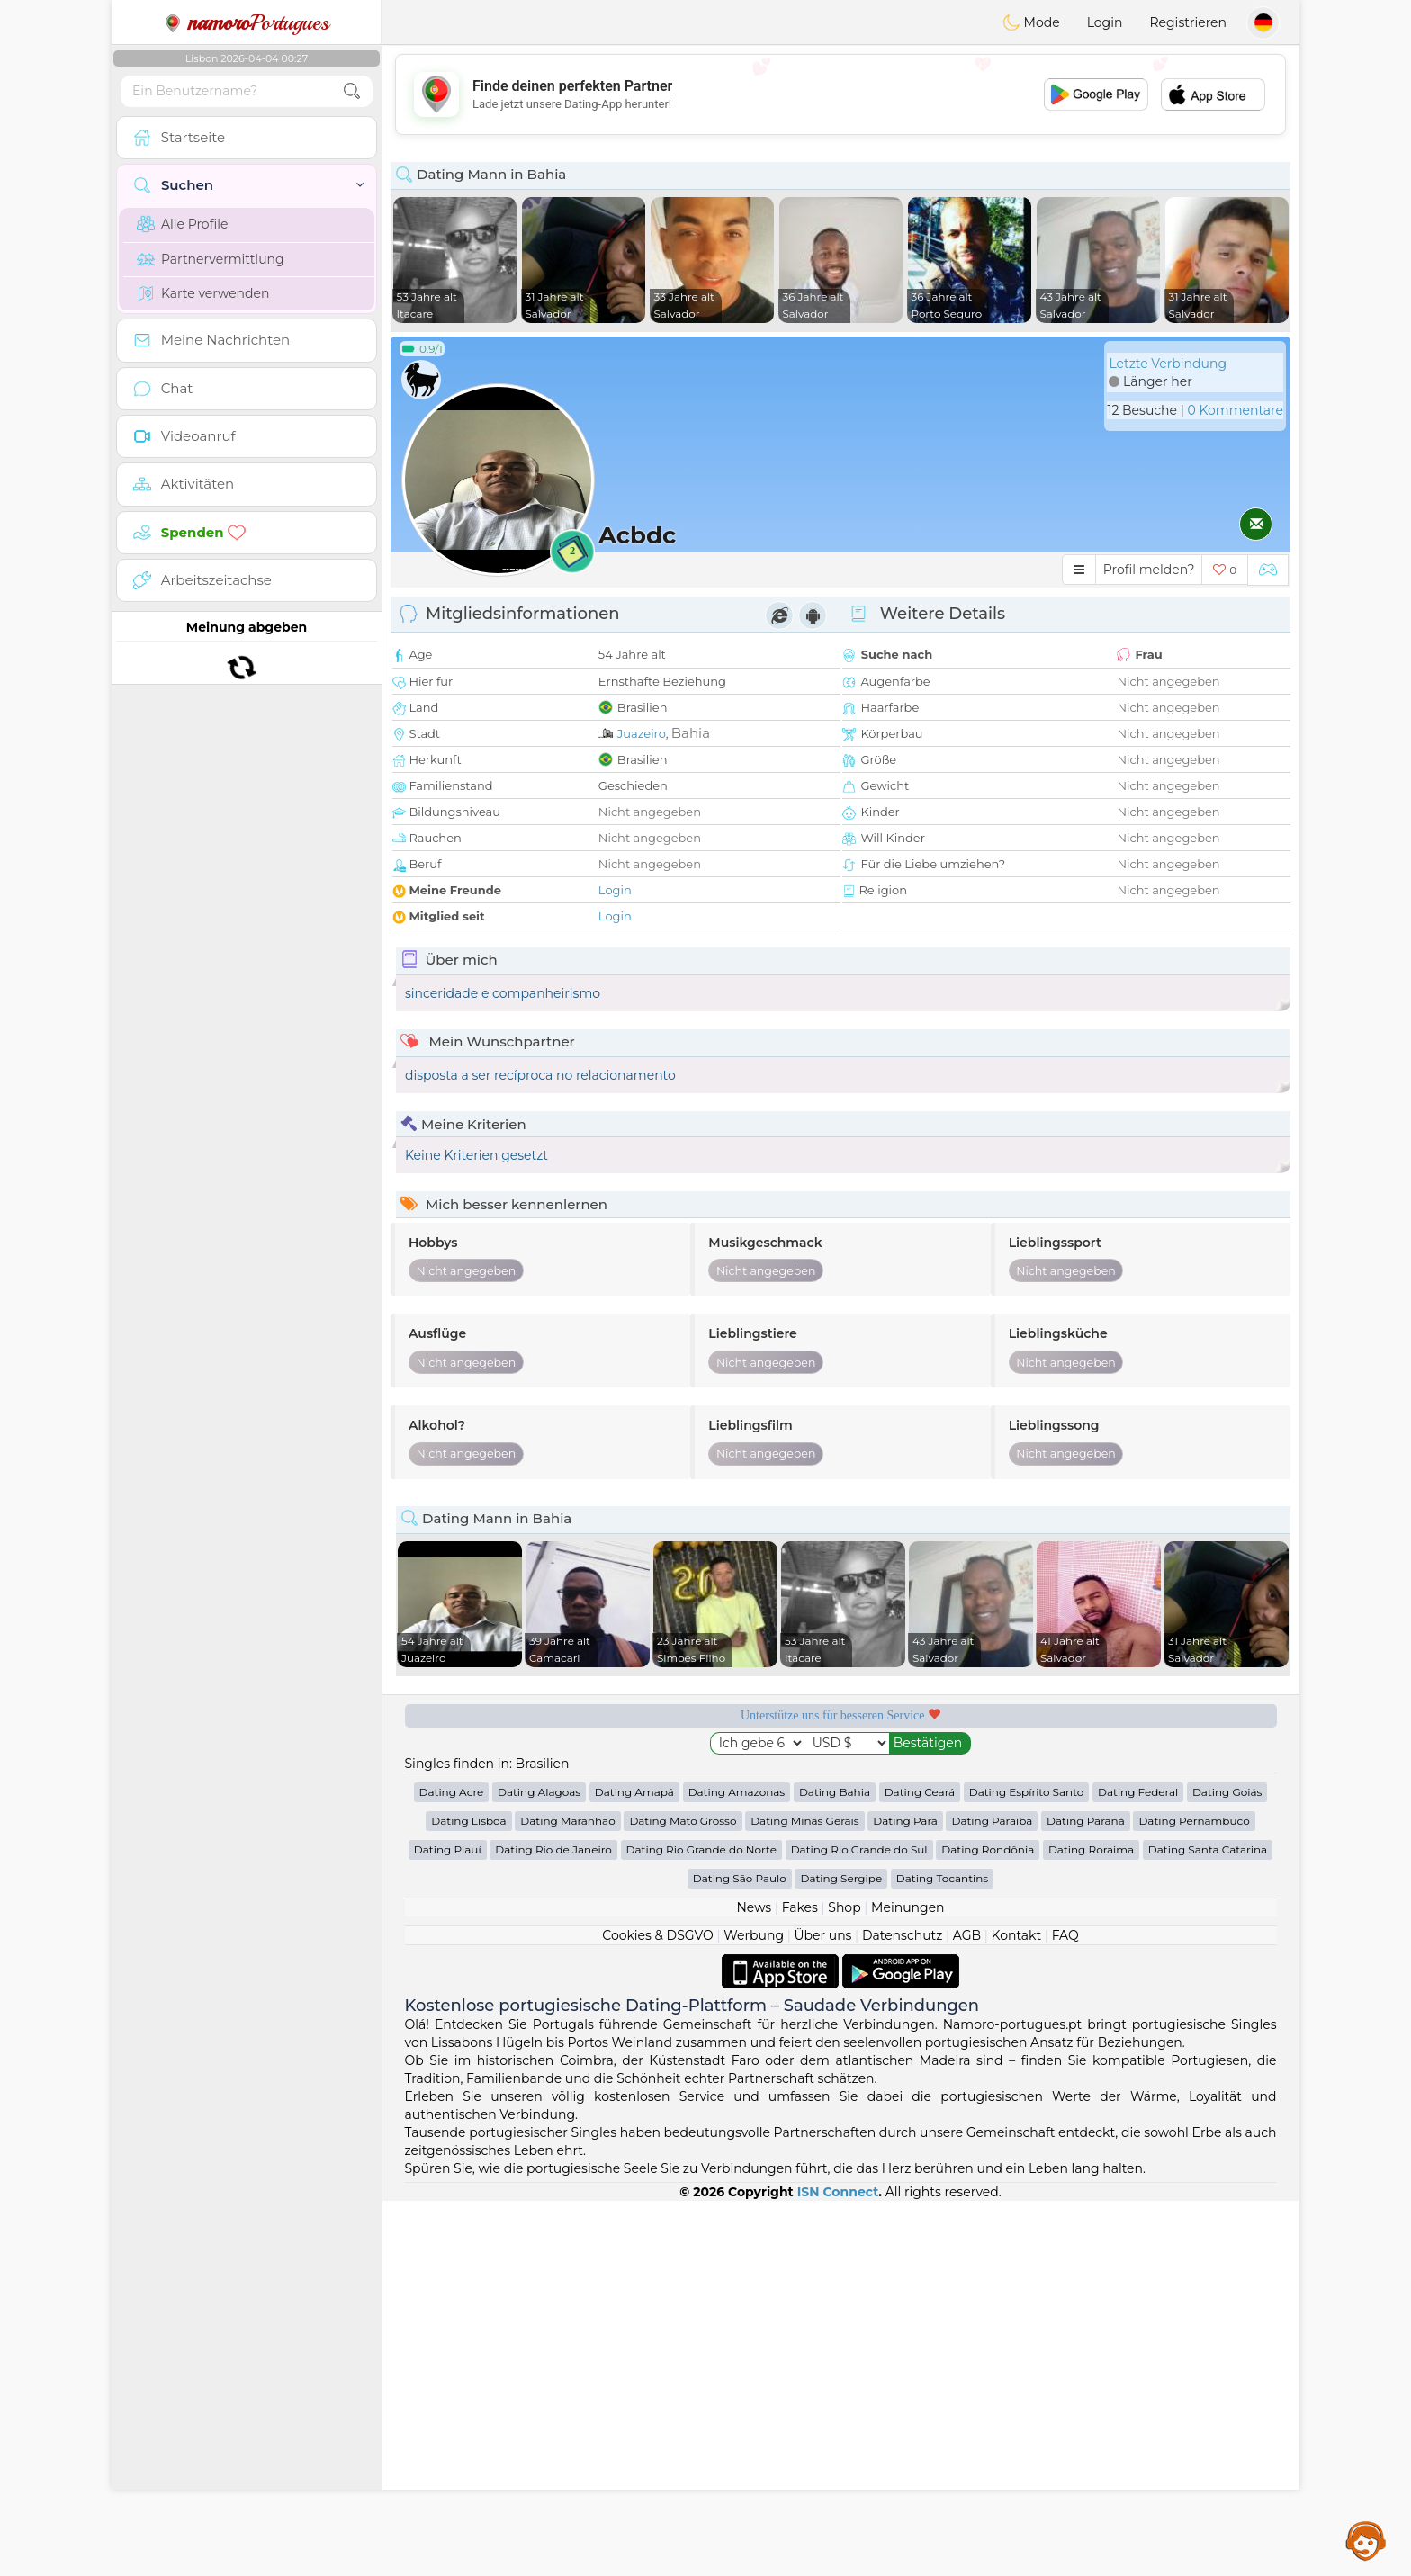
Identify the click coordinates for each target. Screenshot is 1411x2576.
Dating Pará (905, 2196)
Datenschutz (902, 2310)
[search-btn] (352, 91)
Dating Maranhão (567, 2196)
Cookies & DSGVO (658, 2310)
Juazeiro (641, 733)
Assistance (1366, 2540)
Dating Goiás (1227, 2167)
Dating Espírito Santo (1026, 2167)
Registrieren (1188, 22)
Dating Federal (1138, 2167)
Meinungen (907, 2283)
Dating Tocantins (942, 2253)
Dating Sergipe (841, 2253)
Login (1105, 22)
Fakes (800, 2283)
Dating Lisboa (468, 2196)
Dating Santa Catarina (1207, 2224)
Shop (844, 2283)
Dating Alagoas (539, 2167)
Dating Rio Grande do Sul (859, 2224)
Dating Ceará (920, 2167)
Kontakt (1017, 2310)
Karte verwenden (203, 293)
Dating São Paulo (739, 2253)
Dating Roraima (1091, 2224)
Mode (1031, 22)
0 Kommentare (1235, 410)
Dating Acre (451, 2167)
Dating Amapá (634, 2167)
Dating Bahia (834, 2167)
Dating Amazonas (737, 2167)
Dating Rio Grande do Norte (701, 2224)
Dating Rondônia (987, 2224)
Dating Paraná (1086, 2196)
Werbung (753, 2310)
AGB (967, 2310)
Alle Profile (182, 224)
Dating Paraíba (991, 2196)
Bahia (690, 732)
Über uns (822, 2310)
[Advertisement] (840, 94)
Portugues (246, 22)
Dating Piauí (447, 2224)
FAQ (1065, 2310)
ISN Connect (838, 2567)
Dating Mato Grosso (682, 2196)
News (753, 2283)
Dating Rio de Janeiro (553, 2224)
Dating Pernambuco (1193, 2196)
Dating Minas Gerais (804, 2196)
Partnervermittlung (210, 259)
